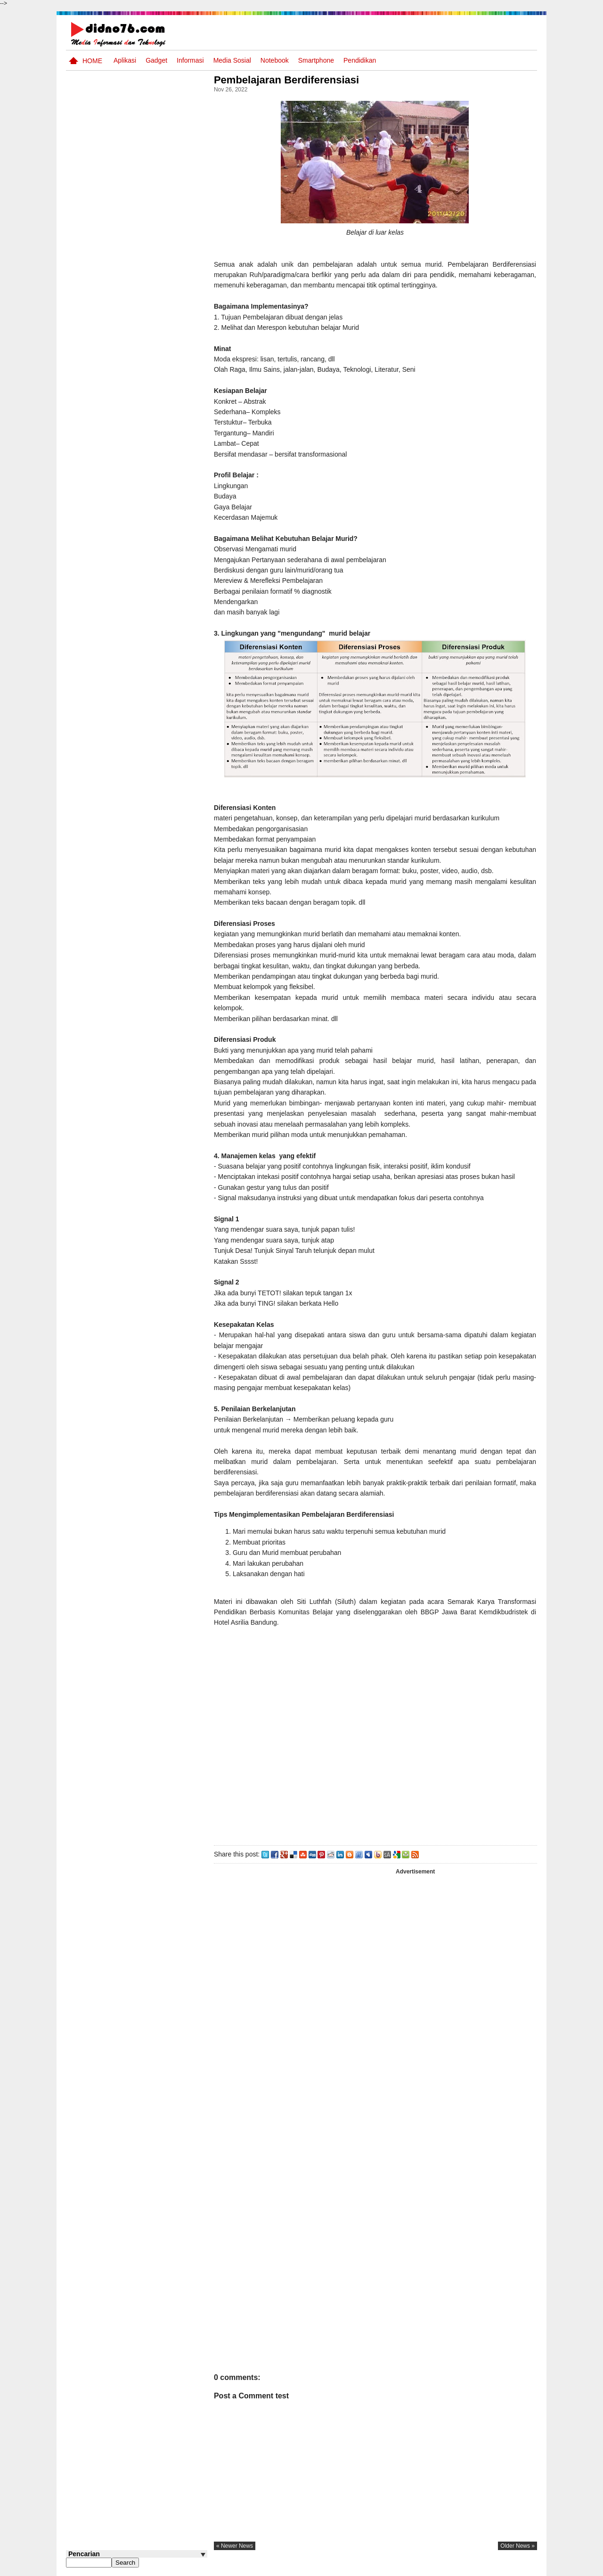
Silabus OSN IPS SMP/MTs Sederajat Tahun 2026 (155, 555)
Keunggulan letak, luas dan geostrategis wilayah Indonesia (154, 627)
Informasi (190, 60)
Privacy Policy (480, 2568)
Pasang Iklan (393, 2568)
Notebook (275, 60)
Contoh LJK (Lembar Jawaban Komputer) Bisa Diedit (152, 663)
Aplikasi (125, 60)
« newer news (237, 2546)
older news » (517, 2546)
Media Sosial (232, 60)
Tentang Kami (436, 2568)
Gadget (156, 60)
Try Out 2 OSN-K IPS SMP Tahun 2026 (155, 479)
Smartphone (316, 60)
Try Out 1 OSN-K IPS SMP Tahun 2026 (155, 514)
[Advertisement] (376, 1744)
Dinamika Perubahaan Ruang (146, 586)
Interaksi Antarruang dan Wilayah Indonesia (151, 407)
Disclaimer (520, 2568)
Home (92, 61)
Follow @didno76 (91, 705)
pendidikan (359, 60)
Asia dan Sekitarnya (143, 438)
